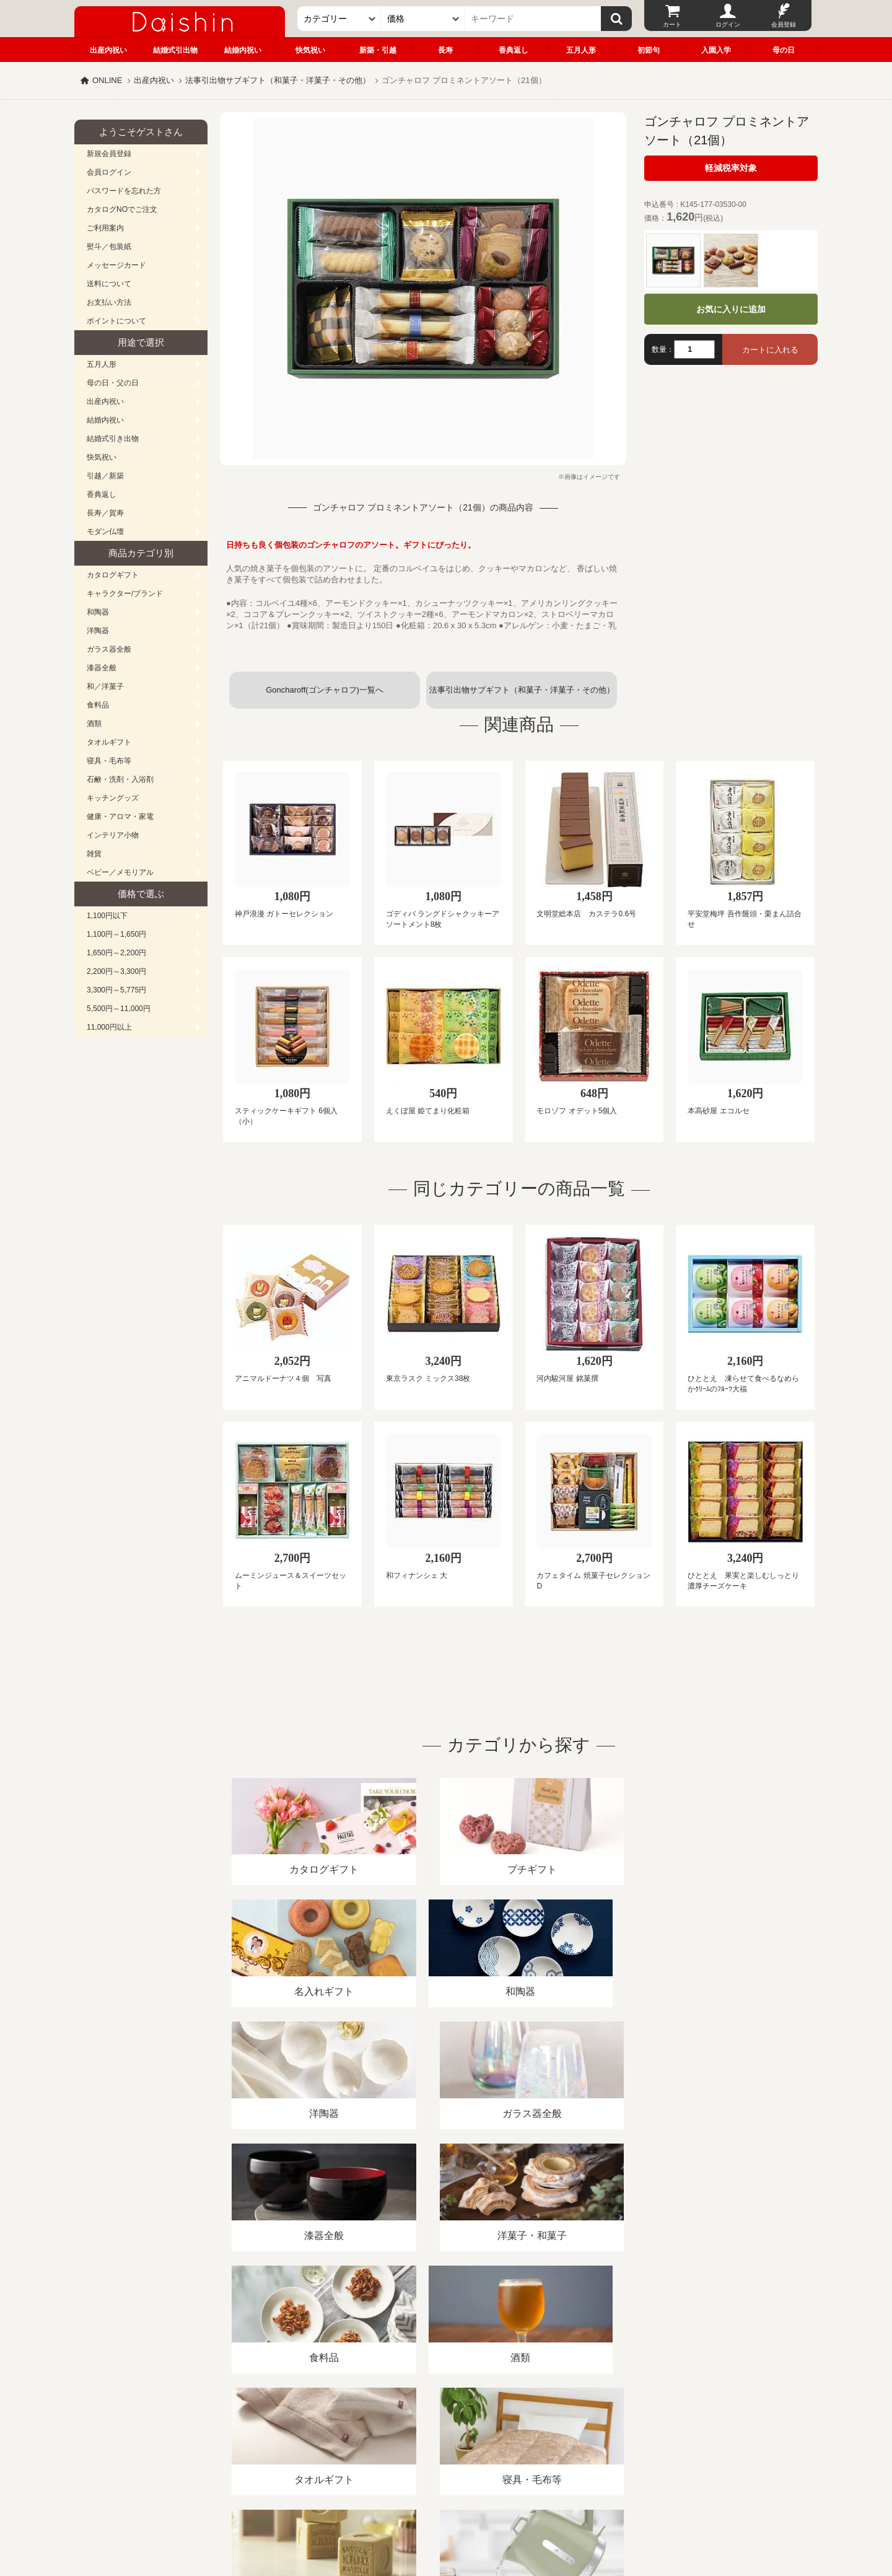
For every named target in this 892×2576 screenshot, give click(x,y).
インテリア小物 (113, 835)
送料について (109, 283)
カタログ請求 (523, 2433)
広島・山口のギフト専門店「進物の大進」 (446, 2499)
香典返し (513, 50)
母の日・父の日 (113, 383)
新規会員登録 (109, 153)
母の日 (783, 50)
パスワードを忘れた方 (124, 190)
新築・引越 (377, 50)
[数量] (694, 349)
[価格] (423, 18)
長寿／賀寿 (105, 513)
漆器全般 (101, 668)
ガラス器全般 (109, 649)
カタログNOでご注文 (122, 209)
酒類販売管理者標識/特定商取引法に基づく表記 (294, 2433)
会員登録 (783, 24)
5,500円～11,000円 (119, 1008)
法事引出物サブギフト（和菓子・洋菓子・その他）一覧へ (521, 697)
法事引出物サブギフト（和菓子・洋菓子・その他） (277, 80)
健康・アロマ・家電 (120, 816)
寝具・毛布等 (109, 760)
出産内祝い (108, 50)
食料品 (98, 705)
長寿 (445, 50)
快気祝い (310, 50)
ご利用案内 (105, 228)
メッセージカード (116, 265)
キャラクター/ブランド (125, 593)
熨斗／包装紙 (109, 246)
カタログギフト (113, 575)
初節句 (648, 50)
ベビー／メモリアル (120, 872)
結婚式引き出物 (113, 438)
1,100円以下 (107, 915)
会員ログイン (109, 172)
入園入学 (716, 50)
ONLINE (107, 80)
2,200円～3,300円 (116, 971)
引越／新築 (105, 475)
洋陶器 (98, 630)
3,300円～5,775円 (116, 990)
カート (672, 24)
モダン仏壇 (105, 531)
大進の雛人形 (446, 2515)
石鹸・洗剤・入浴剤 (120, 779)
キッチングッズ (113, 798)
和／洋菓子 (105, 686)
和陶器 (98, 612)
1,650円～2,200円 (116, 952)
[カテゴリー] (339, 18)
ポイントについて (116, 321)
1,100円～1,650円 (116, 934)
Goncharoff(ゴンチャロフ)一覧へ (324, 689)
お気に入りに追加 (731, 309)
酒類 (94, 723)
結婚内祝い (242, 50)
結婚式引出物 (175, 50)
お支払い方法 (109, 302)
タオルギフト (109, 742)
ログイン (727, 24)
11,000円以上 (109, 1027)
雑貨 (94, 853)
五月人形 (581, 50)
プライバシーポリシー (439, 2433)
